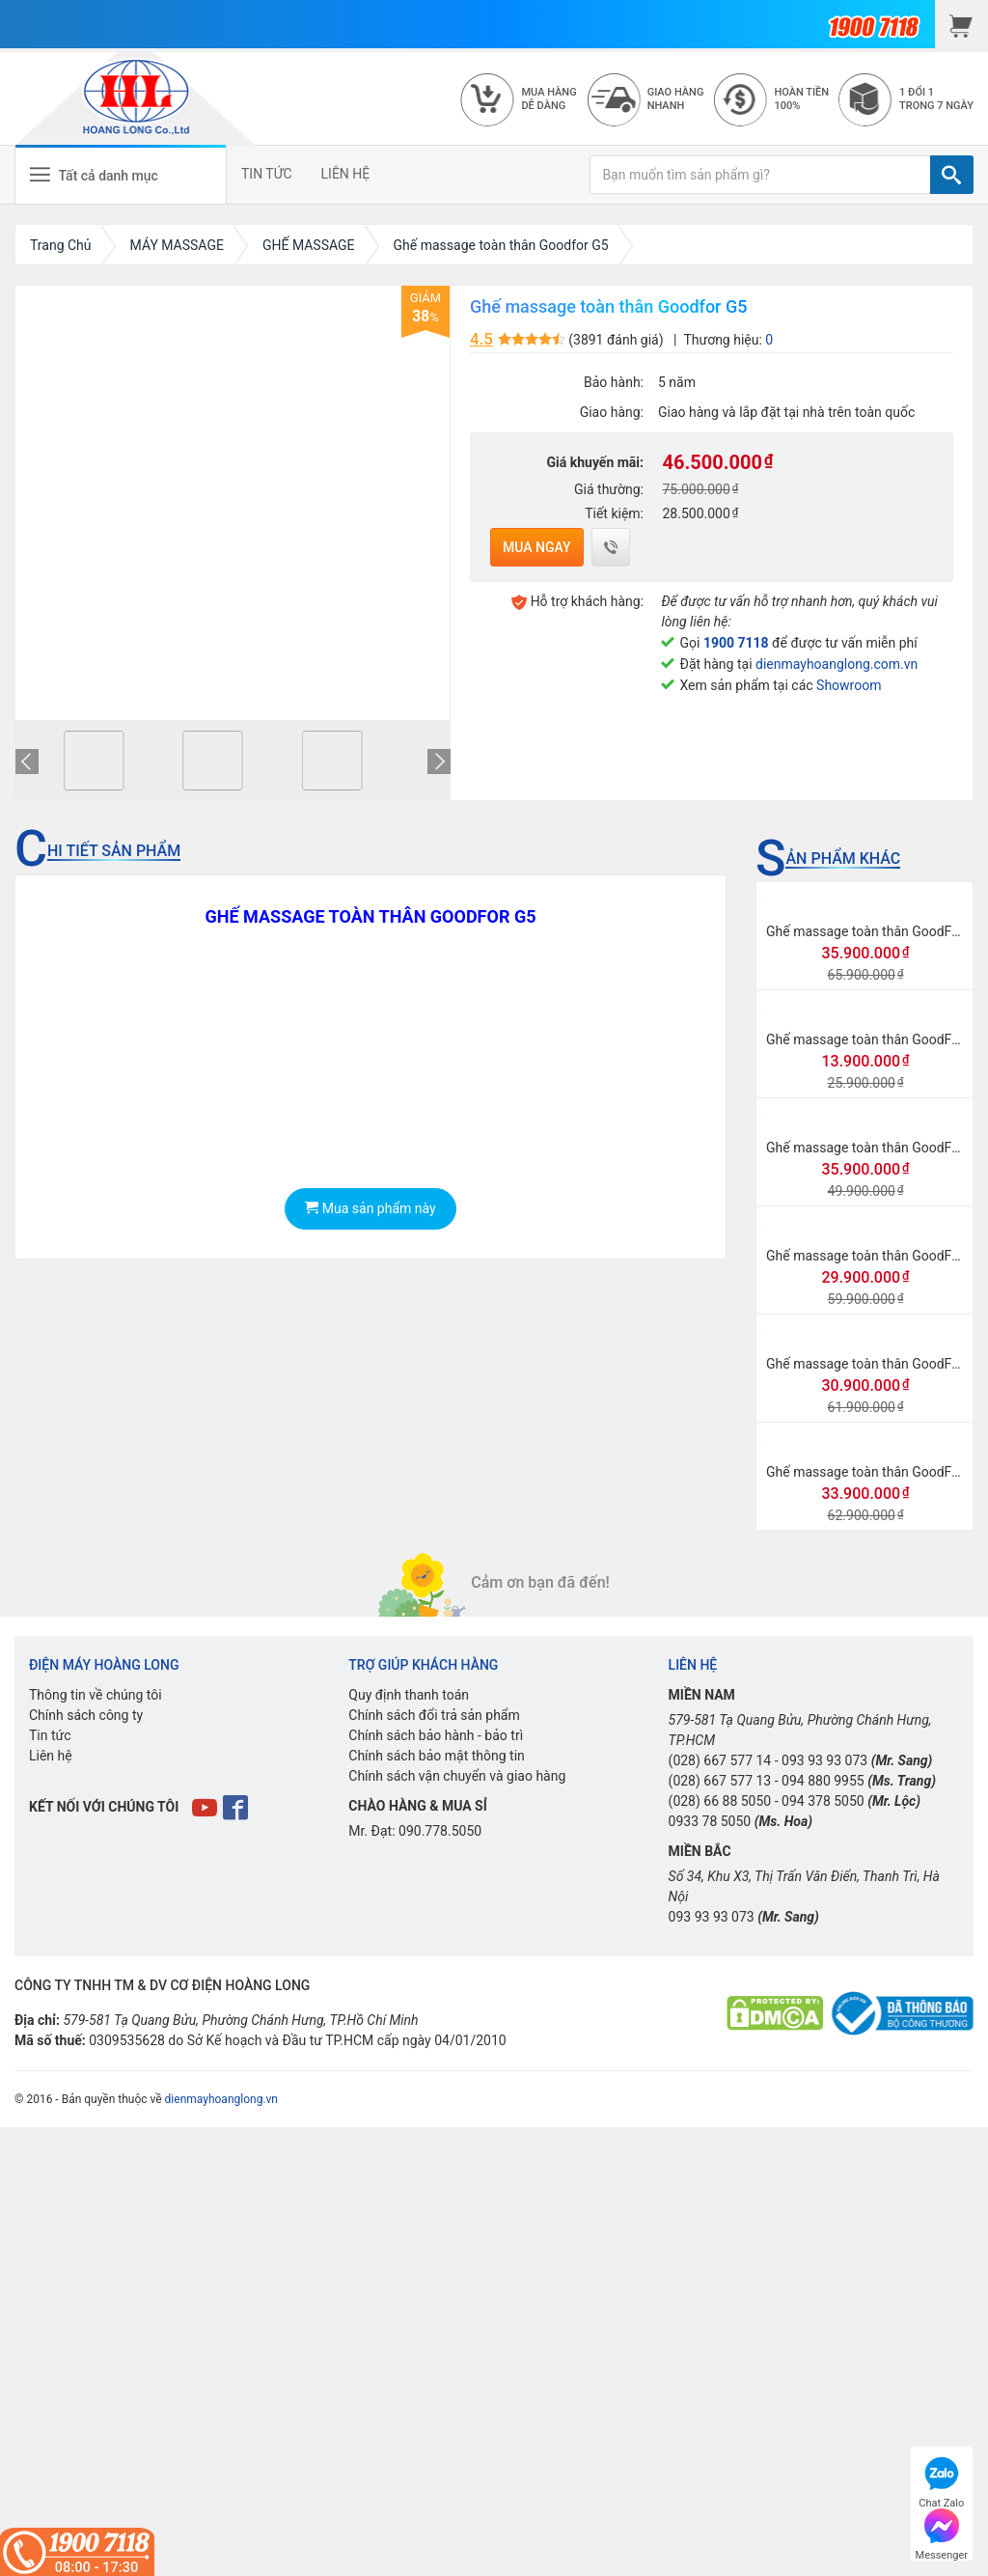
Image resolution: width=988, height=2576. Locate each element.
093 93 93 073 (824, 1760)
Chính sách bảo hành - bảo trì (435, 1735)
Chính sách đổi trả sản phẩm (433, 1715)
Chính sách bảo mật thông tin (436, 1755)
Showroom (848, 685)
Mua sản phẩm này (370, 1208)
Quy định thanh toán (408, 1695)
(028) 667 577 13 (720, 1780)
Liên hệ (50, 1755)
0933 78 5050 (710, 1821)
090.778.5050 (439, 1831)
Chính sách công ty (86, 1715)
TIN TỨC (266, 173)
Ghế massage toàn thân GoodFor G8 (875, 1255)
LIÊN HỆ (345, 173)
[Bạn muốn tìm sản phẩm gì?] (760, 174)
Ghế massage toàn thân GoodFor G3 (875, 1472)
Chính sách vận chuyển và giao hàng (456, 1776)
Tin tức (50, 1735)
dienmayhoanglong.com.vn (836, 664)
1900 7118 (736, 643)
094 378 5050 (823, 1801)
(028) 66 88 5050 (720, 1801)
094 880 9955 (823, 1780)
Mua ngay (537, 547)
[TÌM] (952, 174)
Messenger (942, 2532)
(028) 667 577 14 (720, 1760)
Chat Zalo (941, 2480)
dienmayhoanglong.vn (221, 2099)
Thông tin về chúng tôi (95, 1695)
